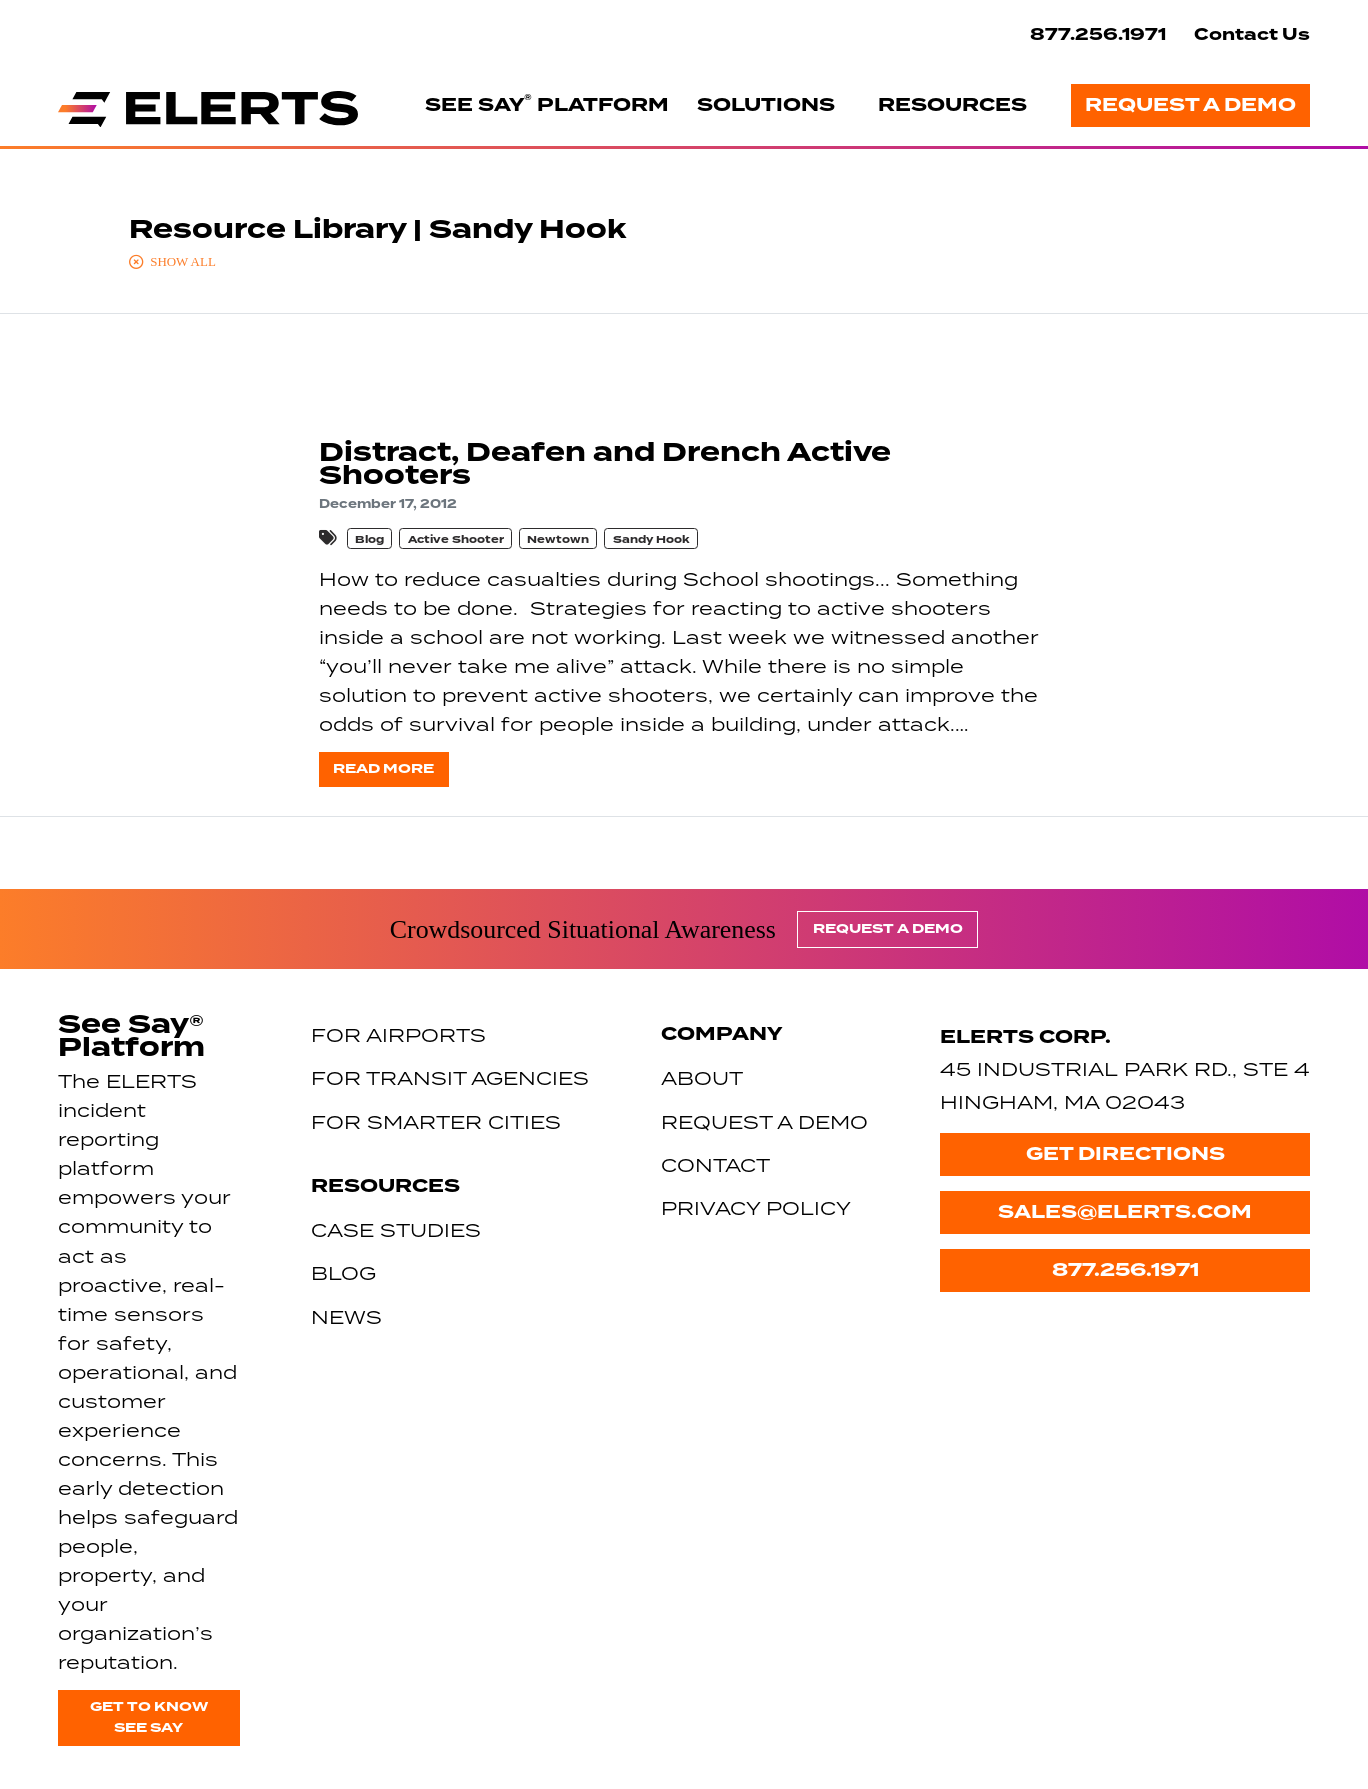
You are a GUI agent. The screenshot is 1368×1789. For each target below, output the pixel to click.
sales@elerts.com (1125, 1212)
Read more (383, 768)
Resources (952, 105)
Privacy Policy (756, 1207)
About (702, 1077)
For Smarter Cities (436, 1121)
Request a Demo (1190, 105)
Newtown (558, 539)
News (346, 1316)
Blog (369, 539)
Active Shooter (456, 539)
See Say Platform (547, 104)
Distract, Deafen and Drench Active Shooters (605, 464)
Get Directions (1125, 1154)
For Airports (398, 1034)
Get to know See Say (149, 1717)
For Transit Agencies (450, 1077)
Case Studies (396, 1229)
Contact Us (1252, 34)
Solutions (766, 105)
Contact (715, 1164)
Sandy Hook (651, 539)
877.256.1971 (1098, 34)
